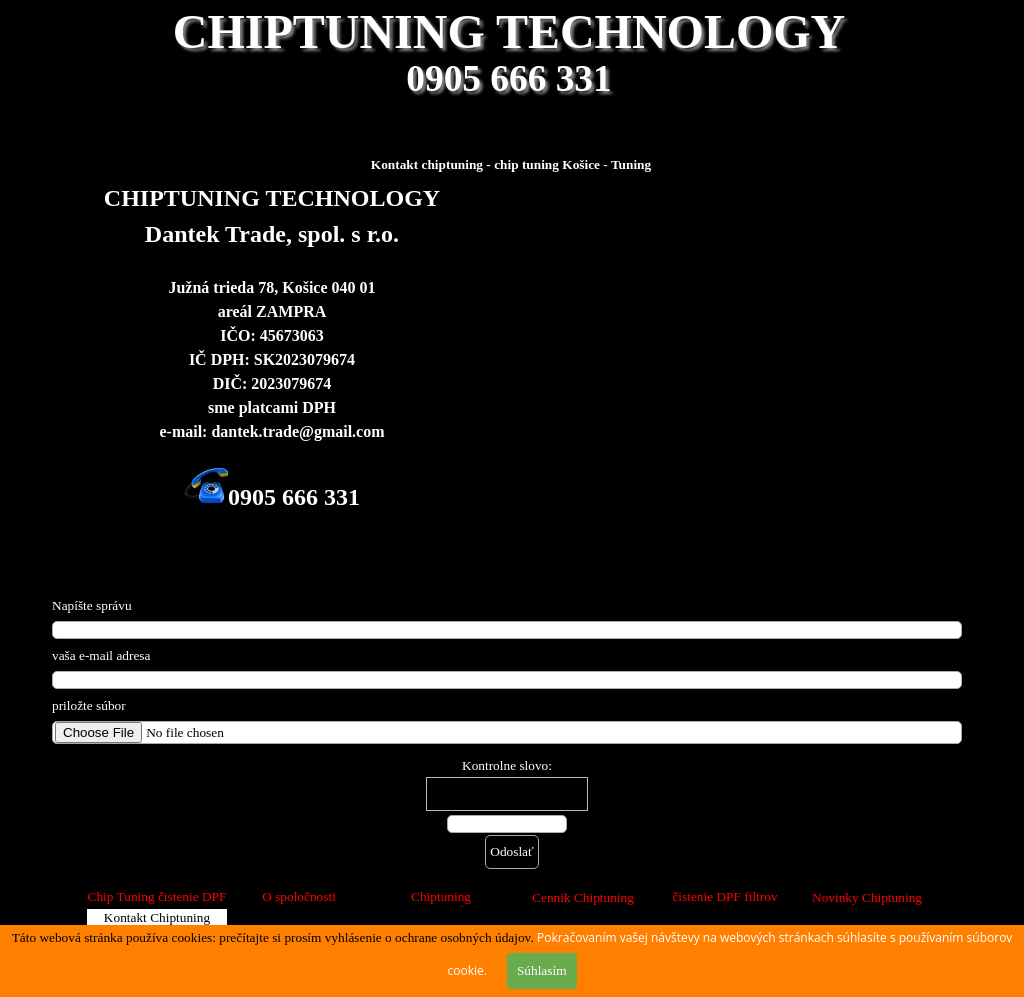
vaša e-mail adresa (101, 655)
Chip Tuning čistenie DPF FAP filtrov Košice (157, 904)
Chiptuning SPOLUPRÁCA (441, 904)
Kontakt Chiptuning (157, 917)
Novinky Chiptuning (867, 897)
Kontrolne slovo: (507, 765)
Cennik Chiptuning (583, 897)
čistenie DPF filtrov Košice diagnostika (724, 904)
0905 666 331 (508, 78)
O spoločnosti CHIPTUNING (298, 904)
